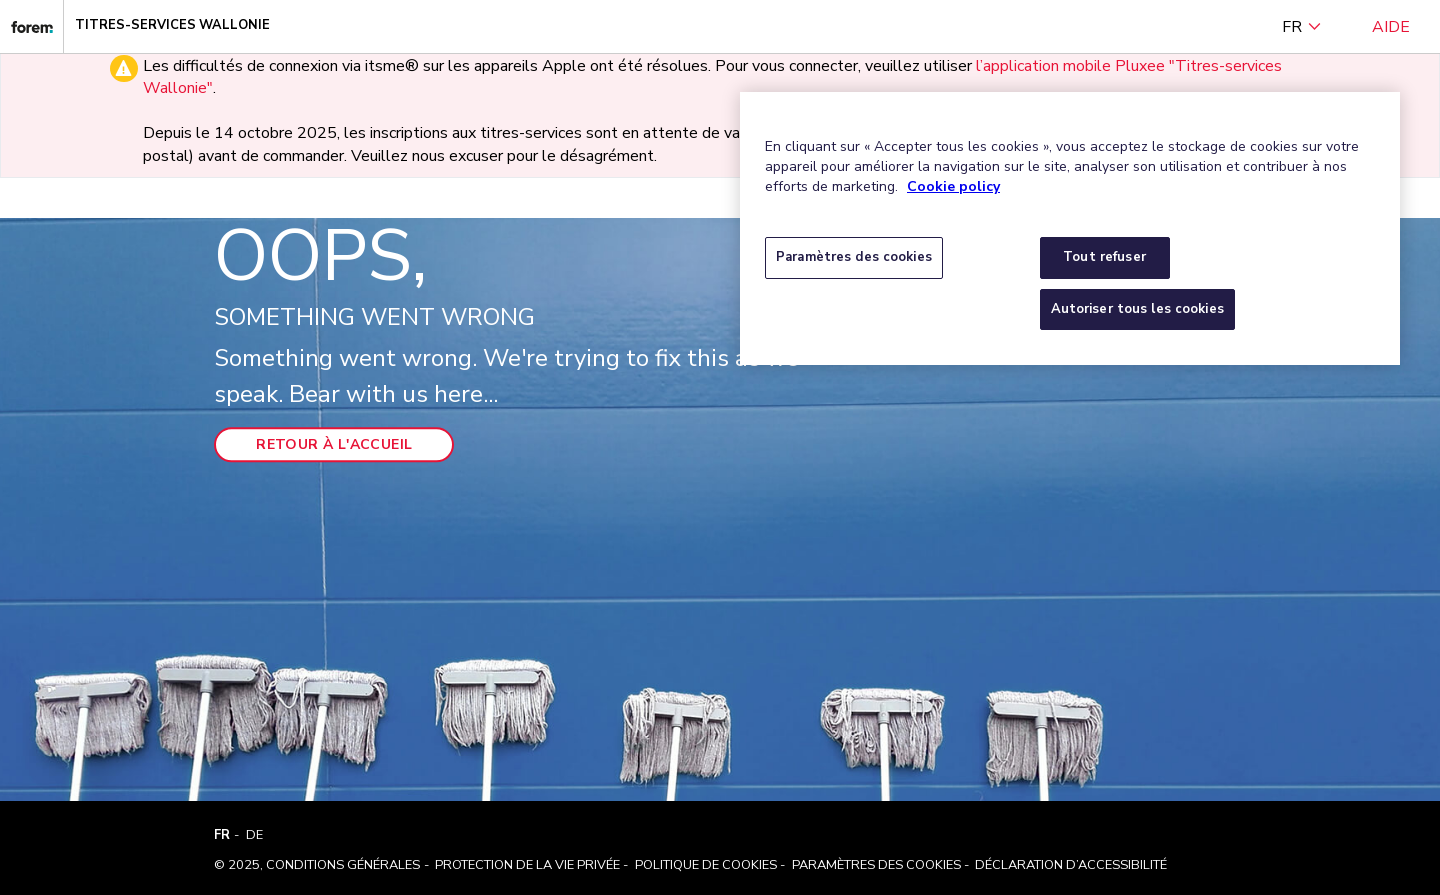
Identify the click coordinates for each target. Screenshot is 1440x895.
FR (1302, 27)
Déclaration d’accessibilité (1071, 865)
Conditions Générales (343, 865)
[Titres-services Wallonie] (32, 26)
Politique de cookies (706, 865)
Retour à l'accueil (334, 445)
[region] (1070, 228)
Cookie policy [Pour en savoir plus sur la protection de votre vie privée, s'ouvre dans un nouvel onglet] (953, 186)
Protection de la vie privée (527, 865)
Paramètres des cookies (876, 865)
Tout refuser (1104, 257)
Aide (1391, 27)
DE (254, 835)
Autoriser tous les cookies (1137, 309)
